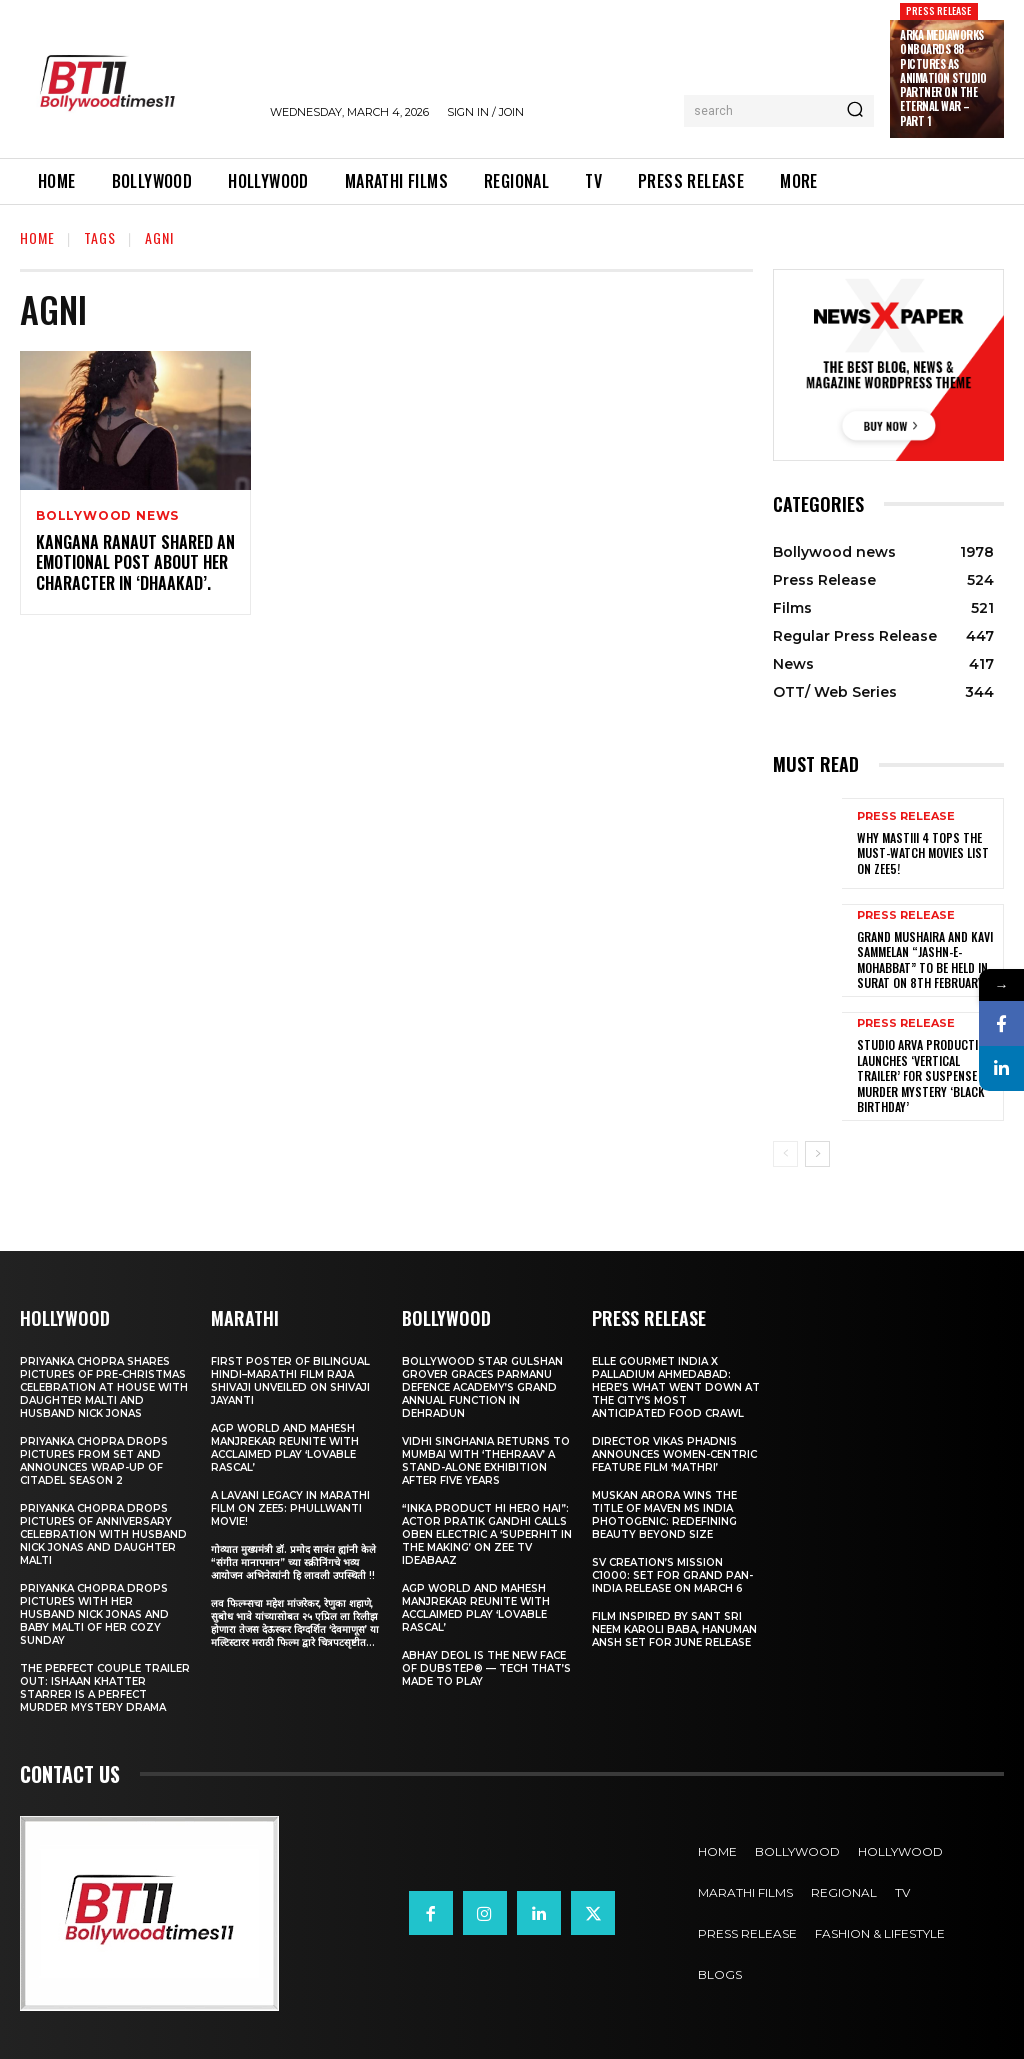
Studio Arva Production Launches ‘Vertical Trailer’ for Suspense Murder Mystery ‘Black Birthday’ (924, 1075)
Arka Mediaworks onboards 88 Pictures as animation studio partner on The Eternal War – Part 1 (943, 78)
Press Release (939, 10)
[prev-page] (785, 1154)
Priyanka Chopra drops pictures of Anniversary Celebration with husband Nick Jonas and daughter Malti (103, 1534)
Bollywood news (107, 516)
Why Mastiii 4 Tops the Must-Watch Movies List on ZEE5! (923, 853)
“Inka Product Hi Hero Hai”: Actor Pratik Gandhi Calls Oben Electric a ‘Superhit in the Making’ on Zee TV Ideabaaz (487, 1534)
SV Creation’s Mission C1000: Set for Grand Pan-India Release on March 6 (672, 1575)
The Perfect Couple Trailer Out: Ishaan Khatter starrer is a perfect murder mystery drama (105, 1688)
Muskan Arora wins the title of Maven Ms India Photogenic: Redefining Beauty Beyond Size (664, 1515)
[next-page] (817, 1154)
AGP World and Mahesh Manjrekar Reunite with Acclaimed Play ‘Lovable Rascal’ (285, 1448)
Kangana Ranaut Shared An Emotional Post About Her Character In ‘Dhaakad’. (135, 563)
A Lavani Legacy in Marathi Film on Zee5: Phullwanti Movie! (290, 1508)
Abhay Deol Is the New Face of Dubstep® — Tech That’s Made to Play (486, 1668)
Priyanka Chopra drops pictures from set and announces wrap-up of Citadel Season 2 (94, 1461)
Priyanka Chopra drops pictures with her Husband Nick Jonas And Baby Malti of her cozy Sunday (94, 1614)
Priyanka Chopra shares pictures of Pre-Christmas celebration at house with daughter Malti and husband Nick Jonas (104, 1387)
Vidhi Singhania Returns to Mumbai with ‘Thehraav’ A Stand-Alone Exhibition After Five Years (486, 1461)
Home (37, 237)
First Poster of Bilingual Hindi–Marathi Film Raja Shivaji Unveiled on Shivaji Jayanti (290, 1381)
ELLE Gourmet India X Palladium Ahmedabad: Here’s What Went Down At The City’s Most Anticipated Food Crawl (676, 1387)
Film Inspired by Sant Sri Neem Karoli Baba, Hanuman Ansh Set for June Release (674, 1629)
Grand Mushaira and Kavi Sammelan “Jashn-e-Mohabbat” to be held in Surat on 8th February (925, 960)
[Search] (855, 111)
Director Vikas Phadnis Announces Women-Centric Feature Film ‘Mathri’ (674, 1454)
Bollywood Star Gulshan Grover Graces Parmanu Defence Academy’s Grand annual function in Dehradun (482, 1387)
